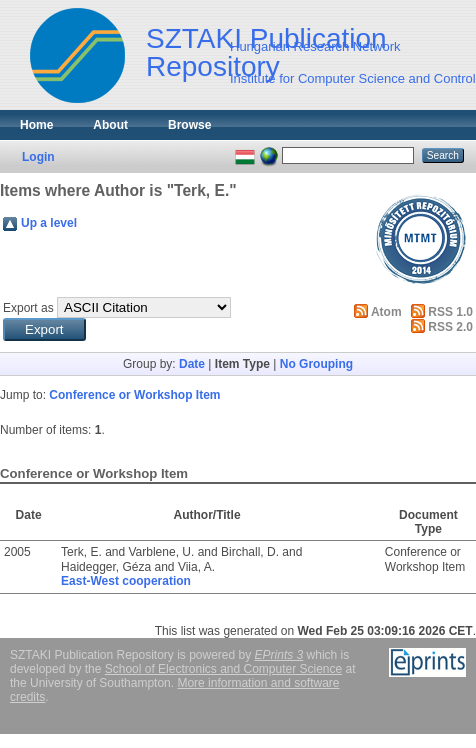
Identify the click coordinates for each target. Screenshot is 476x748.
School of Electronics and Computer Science (223, 669)
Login (38, 157)
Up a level (49, 223)
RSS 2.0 (450, 327)
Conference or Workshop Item (134, 395)
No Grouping (316, 364)
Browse (189, 125)
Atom (386, 312)
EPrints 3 (279, 655)
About (110, 125)
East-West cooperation (126, 581)
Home (36, 125)
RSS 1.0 (450, 312)
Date (192, 364)
